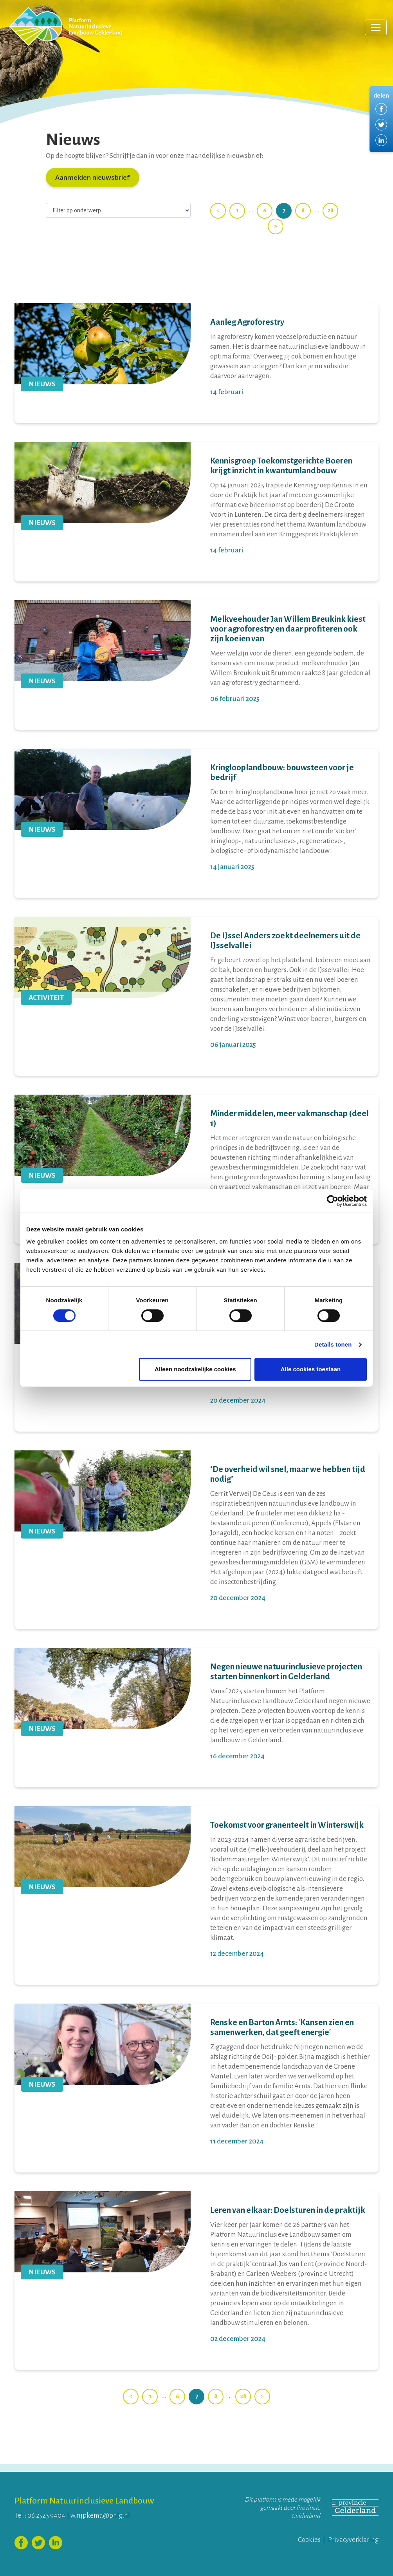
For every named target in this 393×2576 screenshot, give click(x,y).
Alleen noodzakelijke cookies (195, 1369)
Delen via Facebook (381, 109)
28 (331, 210)
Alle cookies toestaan (311, 1369)
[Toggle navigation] (376, 27)
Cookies (309, 2539)
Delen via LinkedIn (381, 140)
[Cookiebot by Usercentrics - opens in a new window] (332, 1201)
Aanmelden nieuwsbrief (92, 177)
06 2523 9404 (46, 2515)
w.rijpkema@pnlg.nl (100, 2515)
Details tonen (333, 1344)
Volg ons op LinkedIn (55, 2542)
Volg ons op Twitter (38, 2542)
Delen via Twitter (381, 124)
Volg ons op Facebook (21, 2542)
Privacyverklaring (353, 2539)
